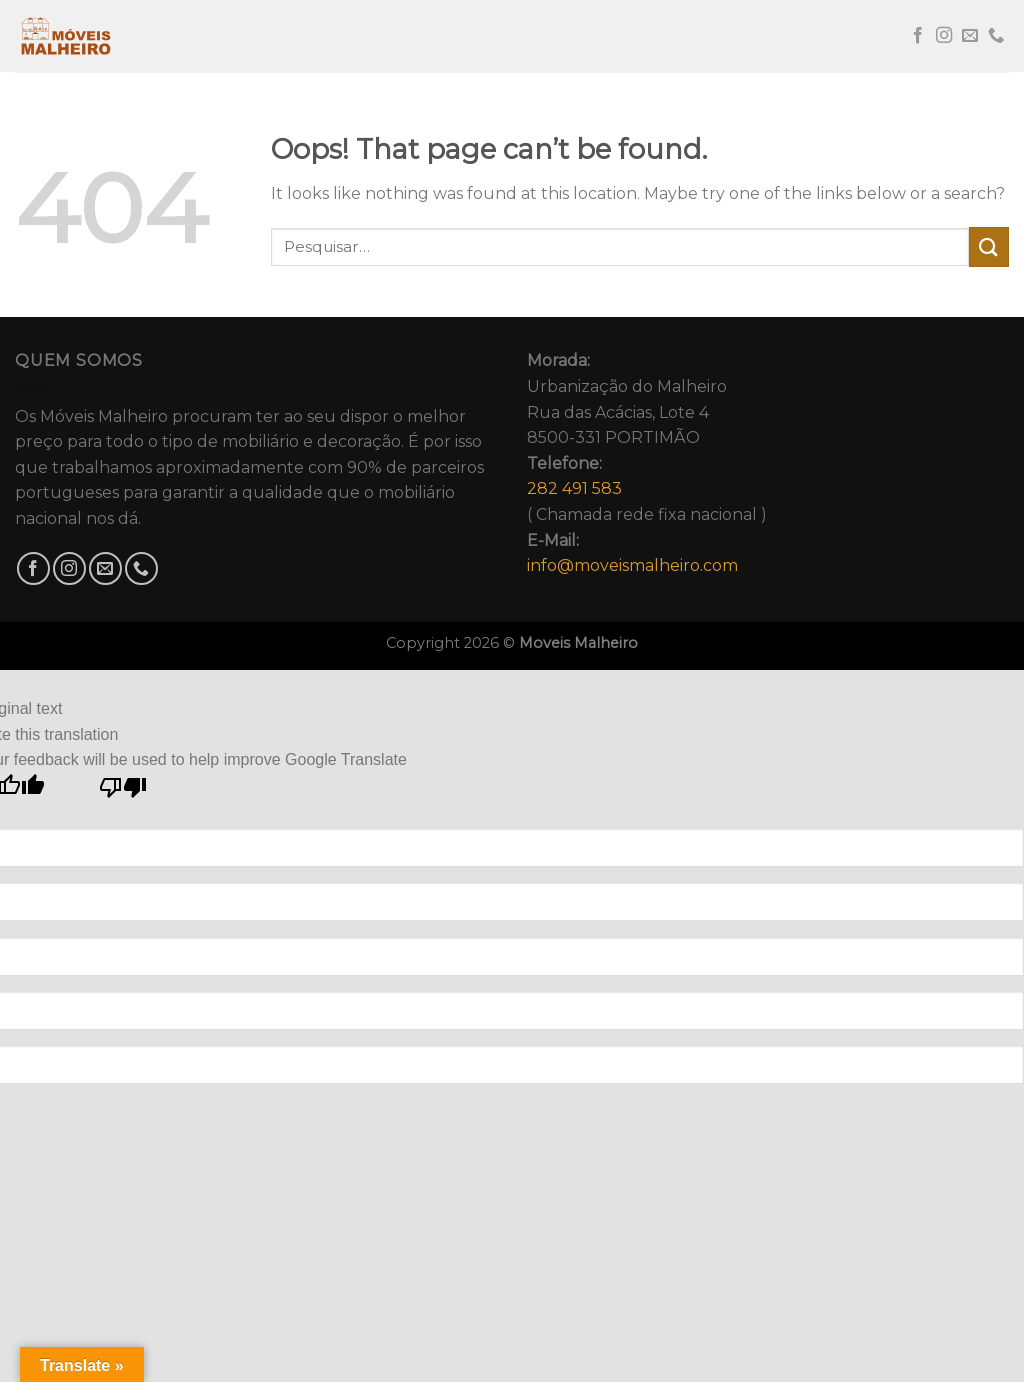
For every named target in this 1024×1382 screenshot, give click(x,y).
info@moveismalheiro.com (632, 565)
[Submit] (989, 246)
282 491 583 (574, 488)
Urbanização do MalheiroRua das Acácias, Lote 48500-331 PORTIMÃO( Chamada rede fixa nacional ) (647, 463)
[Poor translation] (123, 792)
